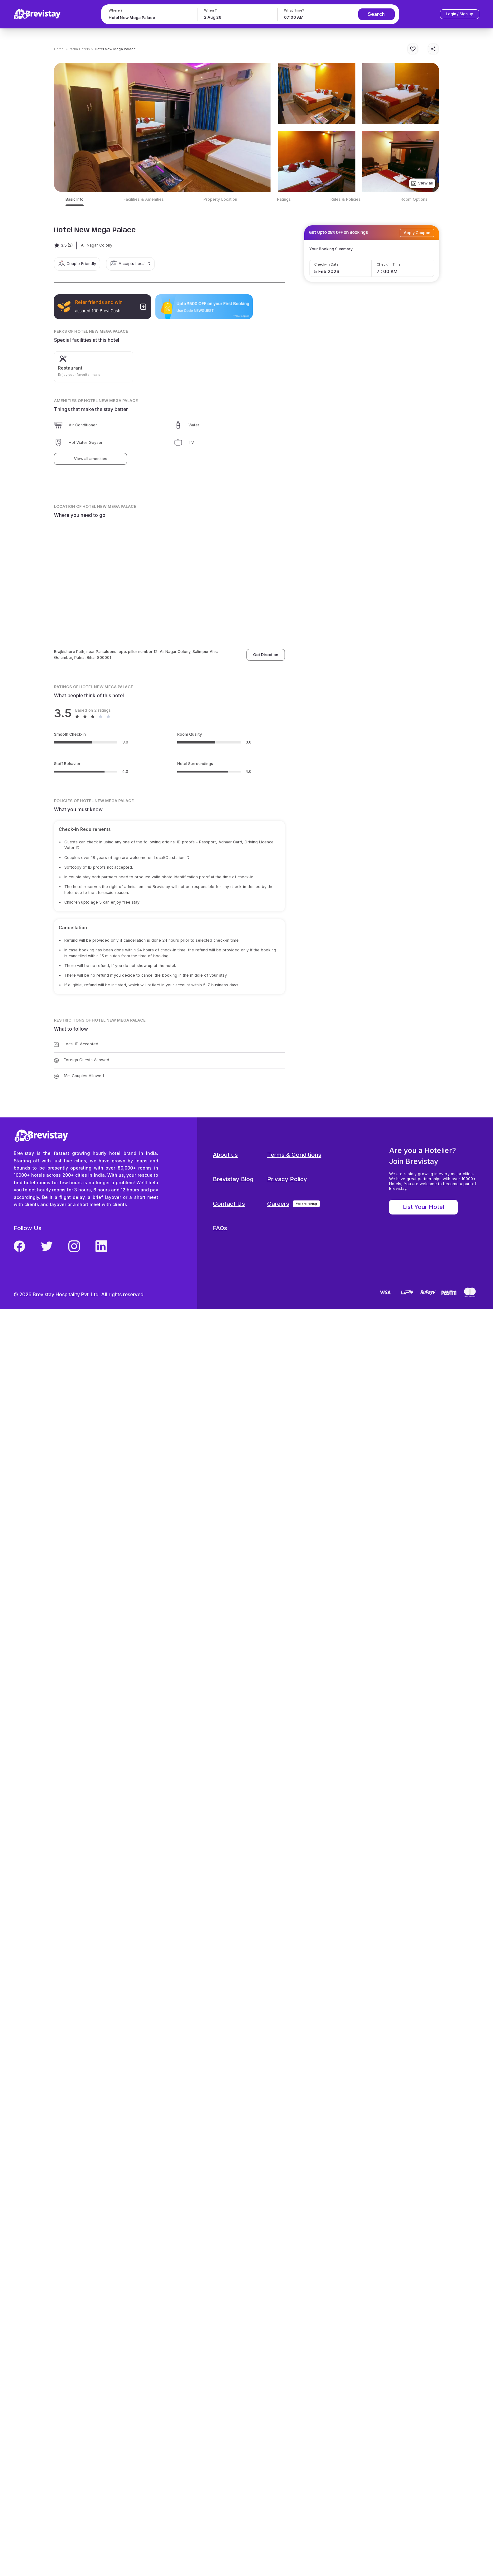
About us (225, 1154)
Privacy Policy (287, 1179)
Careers (278, 1203)
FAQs (220, 1228)
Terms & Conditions (294, 1154)
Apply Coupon (417, 232)
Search (376, 14)
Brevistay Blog (233, 1179)
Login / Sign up (459, 14)
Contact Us (229, 1203)
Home (59, 49)
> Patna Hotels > (79, 49)
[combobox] (149, 18)
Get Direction (265, 654)
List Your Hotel (423, 1206)
